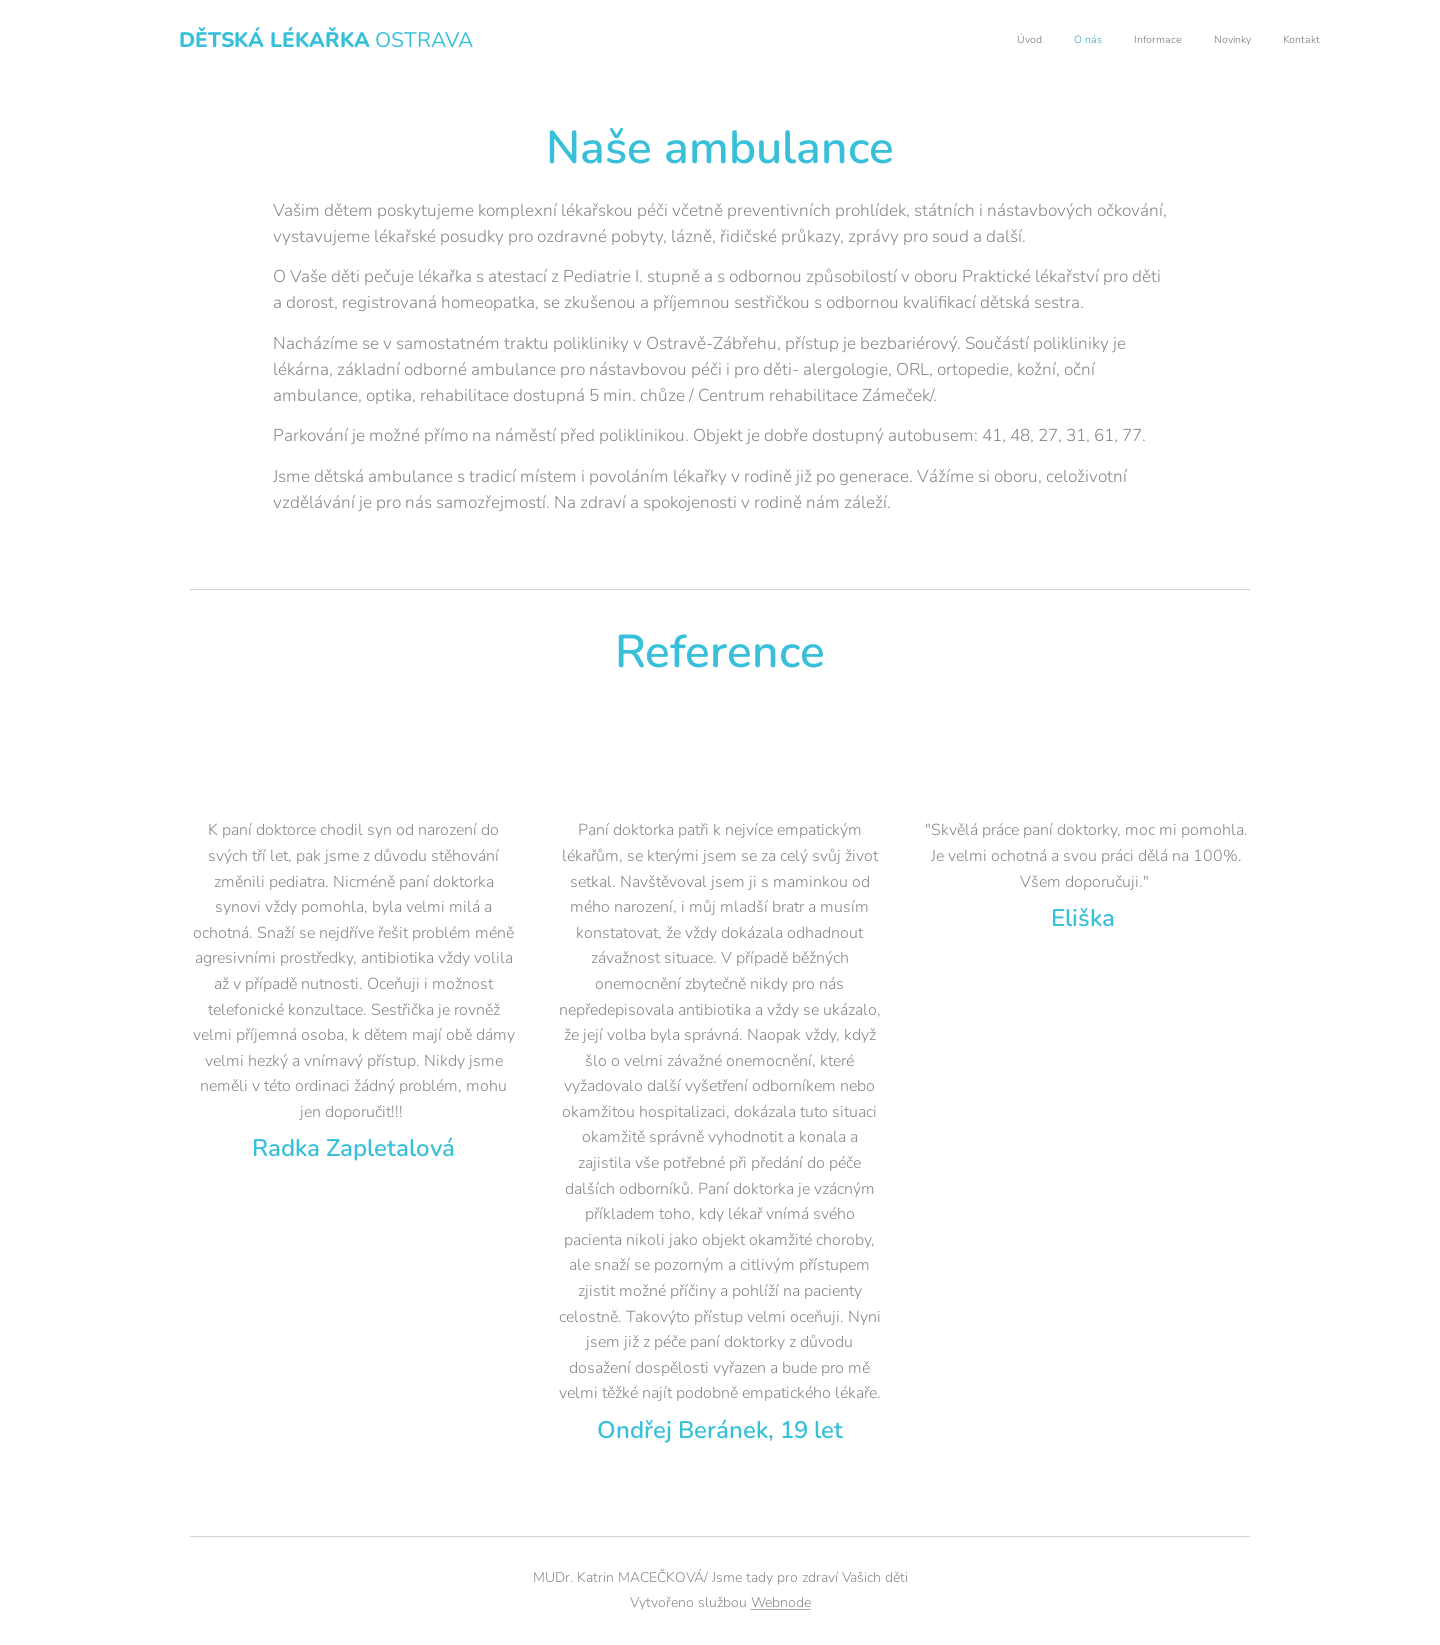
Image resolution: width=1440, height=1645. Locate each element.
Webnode (781, 1602)
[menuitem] (1197, 41)
